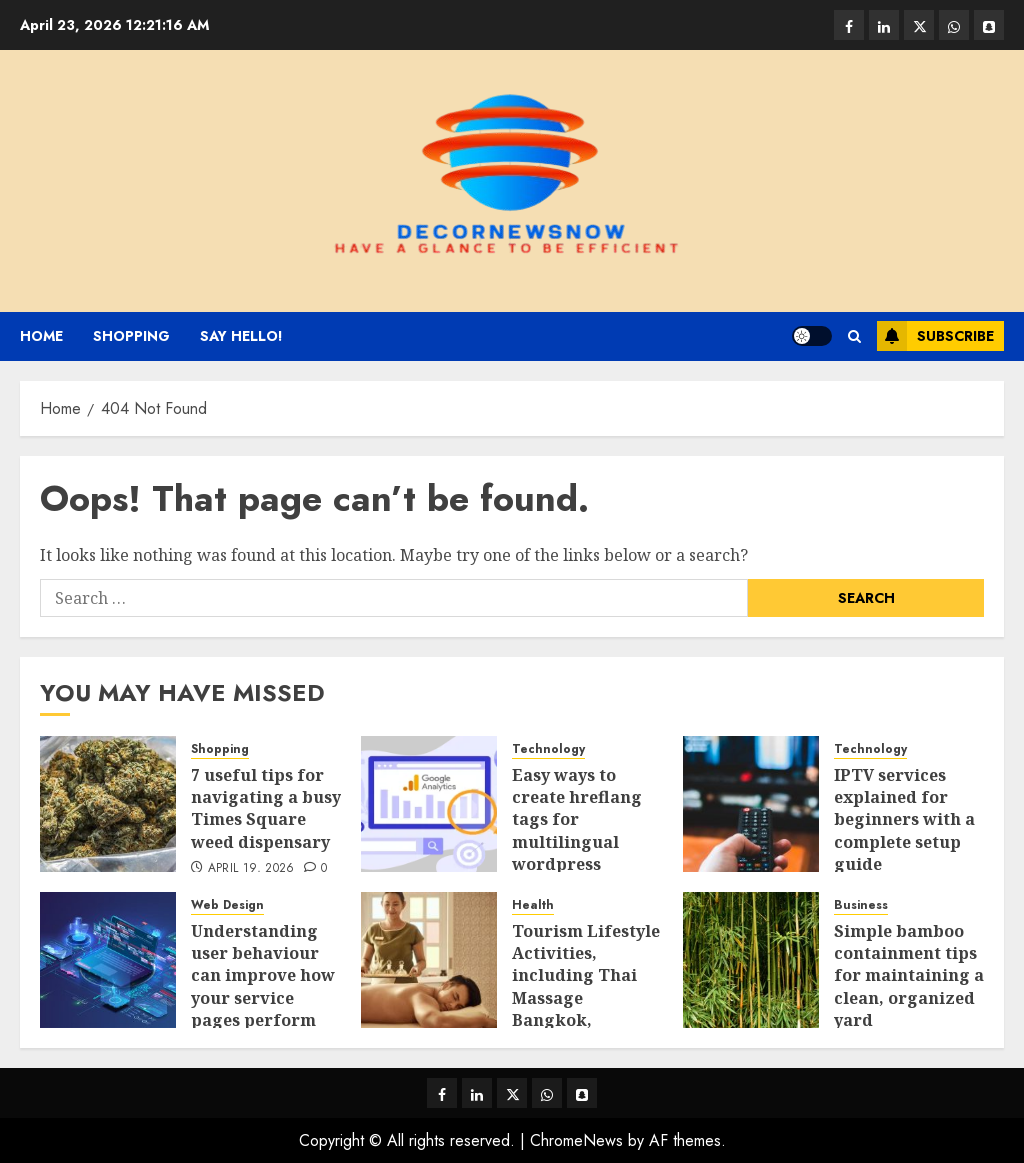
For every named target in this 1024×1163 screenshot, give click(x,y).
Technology (548, 749)
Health (533, 905)
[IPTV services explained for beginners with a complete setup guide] (751, 804)
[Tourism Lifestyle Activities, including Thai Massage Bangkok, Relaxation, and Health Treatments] (429, 960)
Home (41, 336)
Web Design (227, 905)
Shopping (131, 336)
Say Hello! (241, 336)
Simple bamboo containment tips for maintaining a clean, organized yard (909, 976)
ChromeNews (576, 1140)
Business (861, 905)
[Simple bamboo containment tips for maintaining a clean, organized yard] (751, 960)
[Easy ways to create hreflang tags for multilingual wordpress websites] (429, 804)
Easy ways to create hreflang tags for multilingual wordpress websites (577, 831)
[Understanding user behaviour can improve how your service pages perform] (108, 960)
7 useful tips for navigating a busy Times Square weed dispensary (266, 808)
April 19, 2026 (251, 869)
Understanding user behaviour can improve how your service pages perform (263, 976)
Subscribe (935, 336)
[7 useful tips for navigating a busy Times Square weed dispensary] (108, 804)
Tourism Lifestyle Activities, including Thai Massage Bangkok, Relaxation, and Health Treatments (586, 1009)
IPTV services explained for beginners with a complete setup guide (904, 820)
